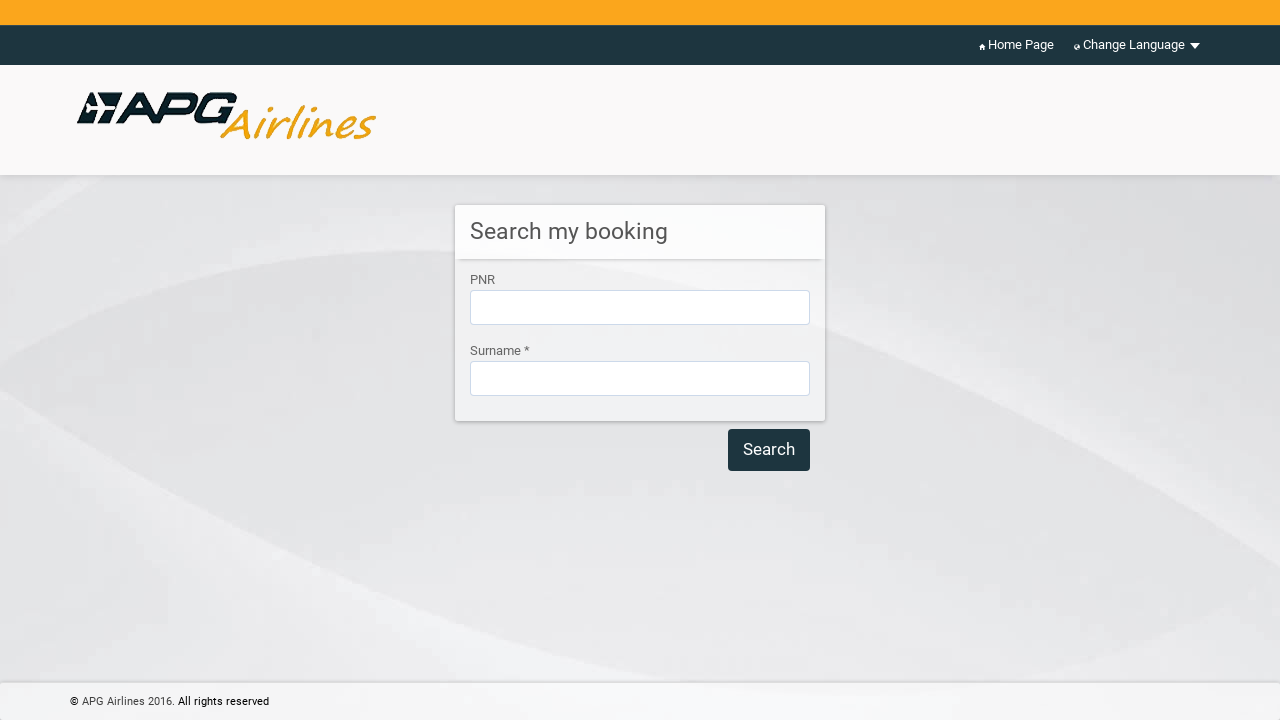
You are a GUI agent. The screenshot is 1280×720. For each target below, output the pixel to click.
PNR (482, 279)
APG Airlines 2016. (128, 701)
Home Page (1016, 45)
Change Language (1137, 45)
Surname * (500, 350)
